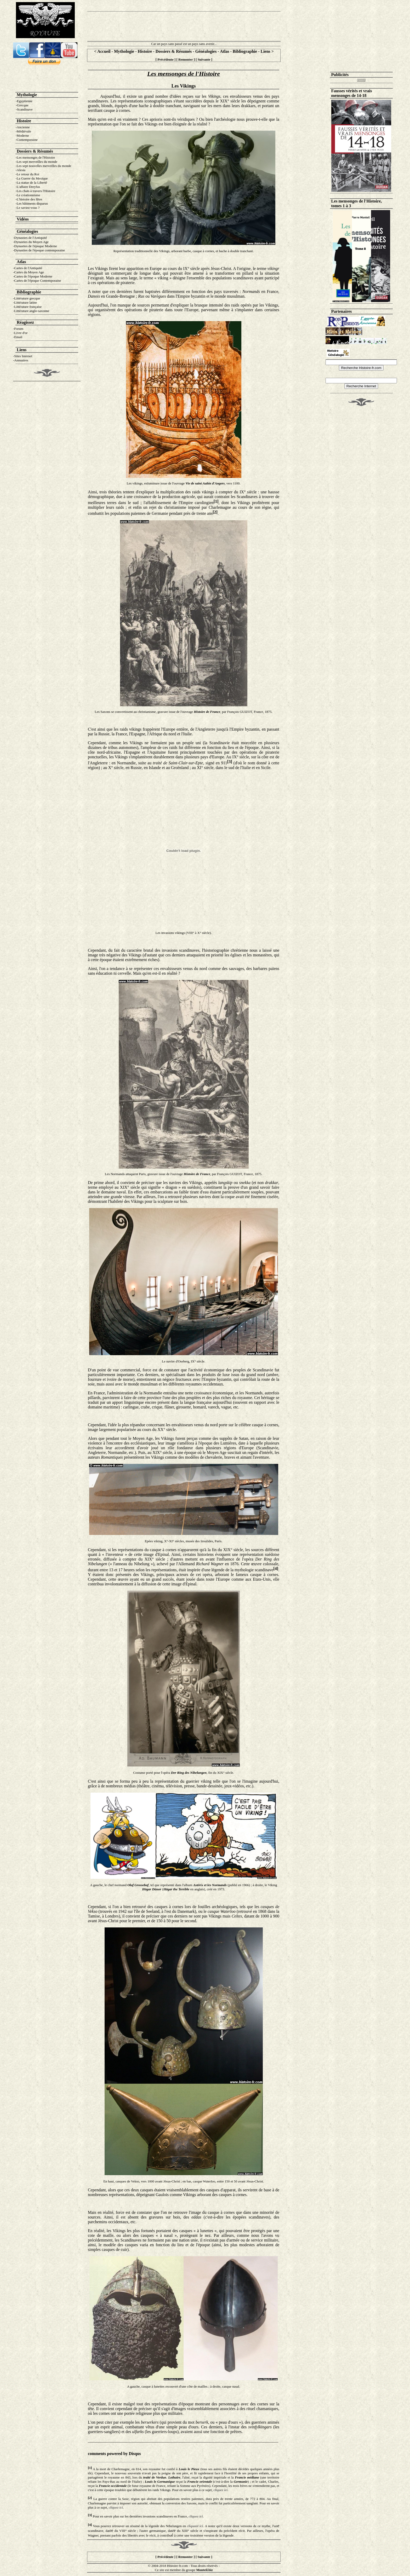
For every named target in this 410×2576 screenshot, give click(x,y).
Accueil (104, 51)
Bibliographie (245, 51)
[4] (275, 1568)
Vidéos (23, 219)
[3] (229, 761)
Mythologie (124, 51)
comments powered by (114, 2453)
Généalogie (27, 231)
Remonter (185, 59)
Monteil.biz (204, 2570)
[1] (216, 501)
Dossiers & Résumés (174, 51)
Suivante (204, 59)
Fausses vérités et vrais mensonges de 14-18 (351, 93)
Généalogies (206, 51)
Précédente (165, 59)
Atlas (224, 51)
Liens (265, 51)
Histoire (145, 51)
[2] (215, 512)
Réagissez (25, 322)
